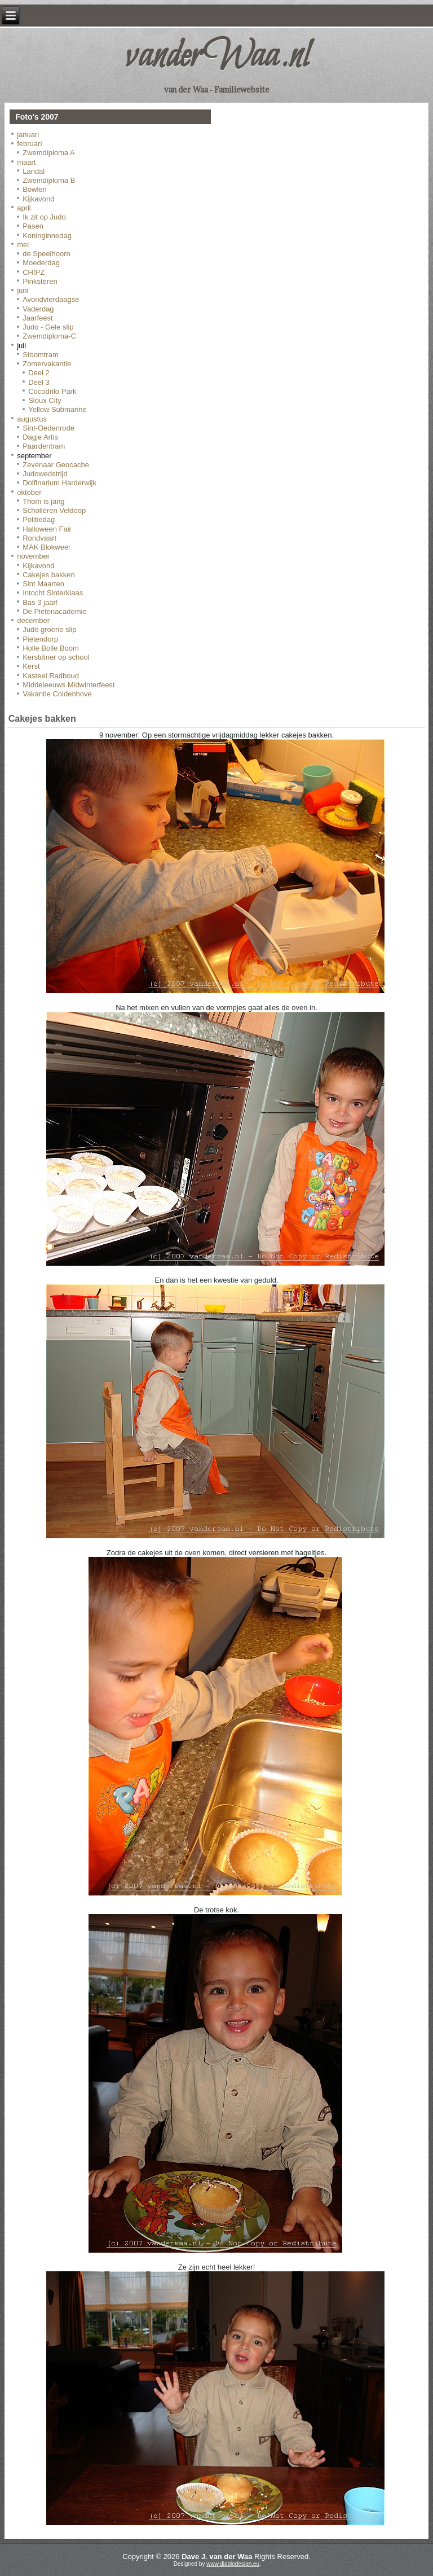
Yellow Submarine (57, 409)
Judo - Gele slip (48, 327)
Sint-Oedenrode (48, 428)
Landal (34, 171)
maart (26, 162)
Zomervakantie (47, 363)
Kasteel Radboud (51, 676)
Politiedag (39, 519)
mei (23, 244)
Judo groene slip (49, 629)
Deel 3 (39, 382)
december (33, 620)
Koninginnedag (47, 235)
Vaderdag (38, 309)
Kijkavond (38, 199)
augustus (32, 419)
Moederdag (41, 262)
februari (29, 143)
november (33, 556)
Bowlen (35, 189)
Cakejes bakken (49, 575)
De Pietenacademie (54, 611)
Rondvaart (39, 538)
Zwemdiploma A (48, 152)
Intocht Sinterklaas (53, 593)
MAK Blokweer (46, 547)
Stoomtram (41, 354)
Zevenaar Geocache (56, 464)
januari (28, 134)
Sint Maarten (43, 584)
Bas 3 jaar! (40, 602)
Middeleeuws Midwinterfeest (68, 685)
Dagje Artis (40, 437)
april (24, 208)
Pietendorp (40, 639)
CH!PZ (34, 272)
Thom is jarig (43, 501)
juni (22, 290)
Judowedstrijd (45, 473)
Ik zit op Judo (44, 217)
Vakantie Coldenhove (57, 694)
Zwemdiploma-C (49, 336)
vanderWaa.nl (216, 57)
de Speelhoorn (46, 253)
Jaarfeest (37, 318)
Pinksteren (40, 281)
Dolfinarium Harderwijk (59, 483)
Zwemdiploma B (49, 180)
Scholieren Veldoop (54, 510)
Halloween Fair (47, 529)
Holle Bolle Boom (51, 648)
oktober (29, 492)
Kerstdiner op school (56, 657)
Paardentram (44, 446)
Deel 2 (39, 372)
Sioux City (44, 400)
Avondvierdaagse (51, 299)
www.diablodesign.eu (232, 2564)
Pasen (33, 226)
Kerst (31, 666)
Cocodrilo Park (52, 391)
